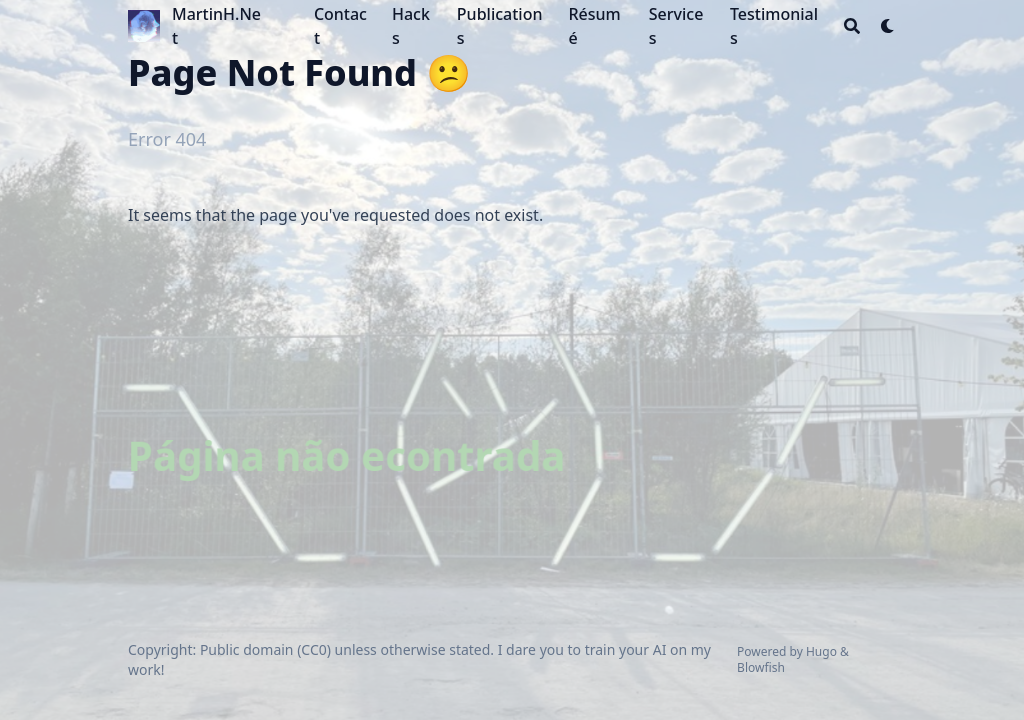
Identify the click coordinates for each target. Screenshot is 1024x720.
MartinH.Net (216, 26)
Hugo (821, 651)
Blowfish (761, 667)
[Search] (852, 26)
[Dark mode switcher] (888, 26)
